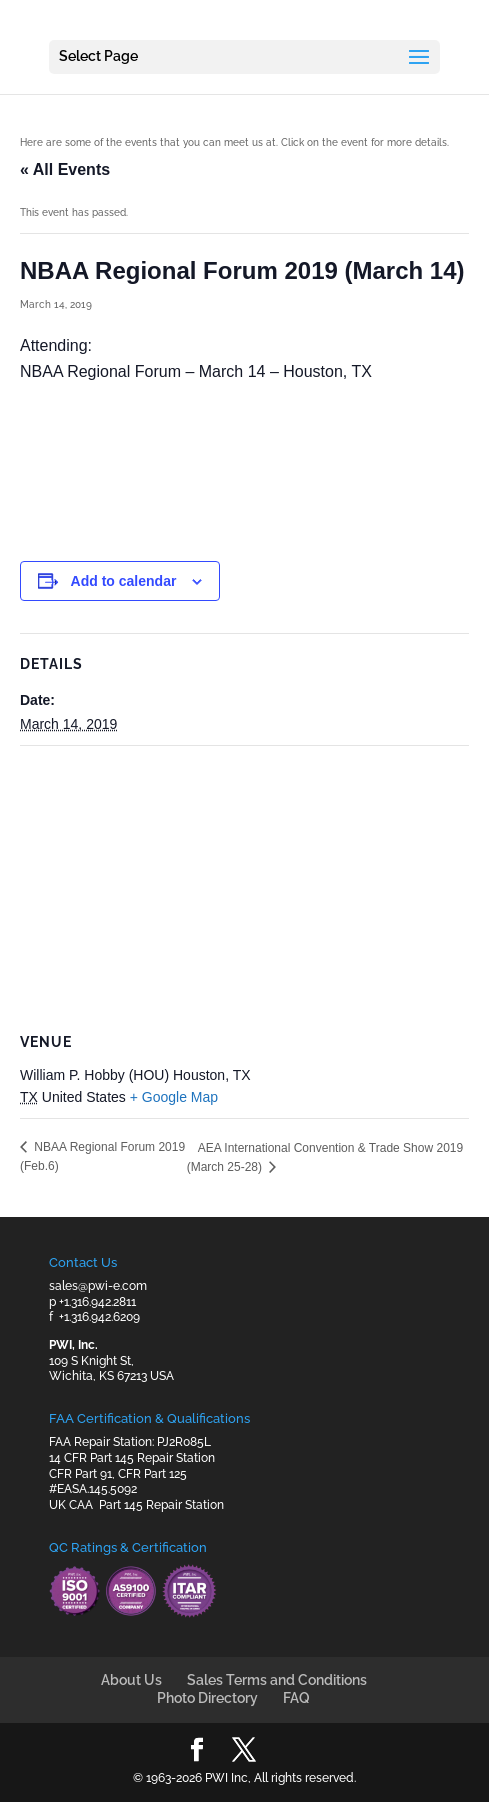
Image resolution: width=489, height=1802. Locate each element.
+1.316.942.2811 (97, 1302)
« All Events (65, 169)
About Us (131, 1680)
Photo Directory (207, 1698)
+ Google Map (174, 1097)
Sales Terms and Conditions (277, 1680)
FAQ (296, 1698)
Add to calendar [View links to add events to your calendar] (124, 581)
